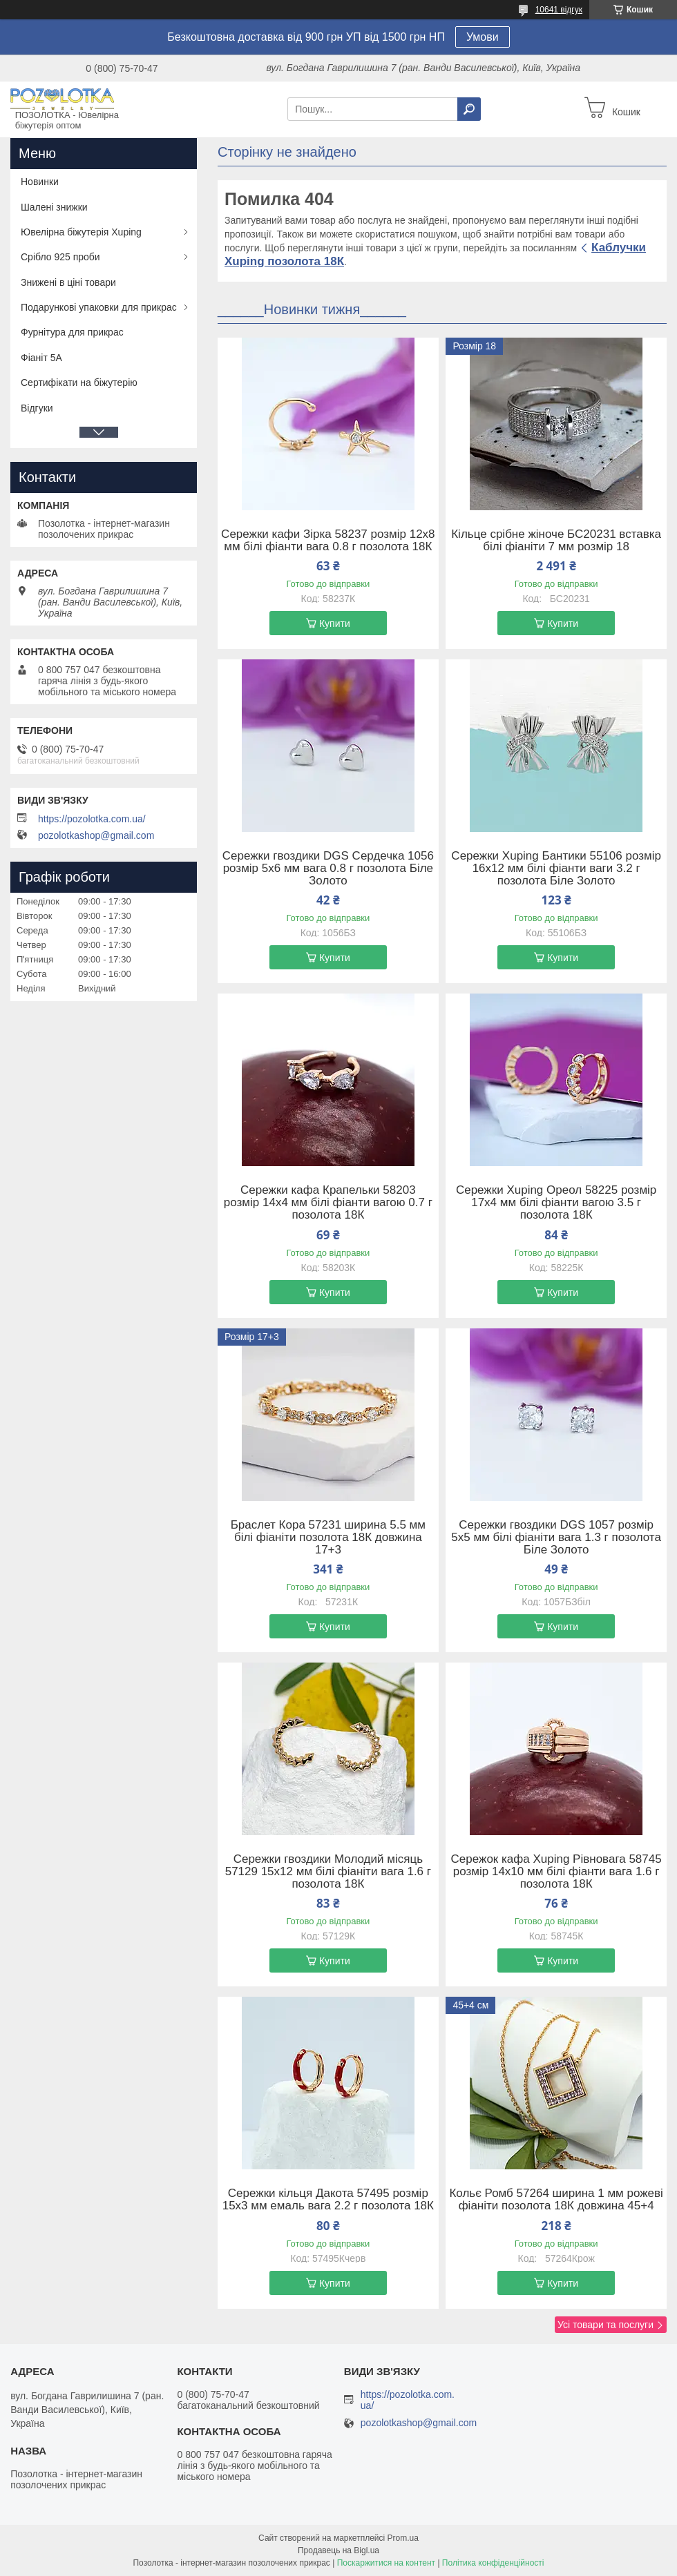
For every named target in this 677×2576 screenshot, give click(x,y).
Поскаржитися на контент (386, 2563)
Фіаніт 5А (41, 357)
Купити (334, 623)
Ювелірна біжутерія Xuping (81, 232)
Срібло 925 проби (60, 256)
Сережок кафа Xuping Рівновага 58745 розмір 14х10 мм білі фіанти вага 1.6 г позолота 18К (556, 1871)
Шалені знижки (54, 207)
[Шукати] (469, 109)
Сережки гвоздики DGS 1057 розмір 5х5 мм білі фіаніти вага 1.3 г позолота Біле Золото (556, 1537)
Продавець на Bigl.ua (338, 2550)
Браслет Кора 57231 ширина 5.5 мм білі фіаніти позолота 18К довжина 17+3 (328, 1537)
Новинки (40, 181)
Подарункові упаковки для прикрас (99, 307)
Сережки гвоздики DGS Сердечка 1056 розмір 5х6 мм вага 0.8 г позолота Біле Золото (328, 868)
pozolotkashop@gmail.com (96, 835)
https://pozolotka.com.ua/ (92, 818)
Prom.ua (403, 2538)
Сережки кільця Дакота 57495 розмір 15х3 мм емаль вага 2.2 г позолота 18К (328, 2199)
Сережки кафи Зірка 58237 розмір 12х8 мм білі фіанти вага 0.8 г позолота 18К (328, 540)
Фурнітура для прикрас (72, 332)
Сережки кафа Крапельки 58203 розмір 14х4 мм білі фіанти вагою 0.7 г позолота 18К (328, 1202)
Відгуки (37, 408)
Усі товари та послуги (605, 2324)
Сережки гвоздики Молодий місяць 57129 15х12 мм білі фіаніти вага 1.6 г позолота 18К (328, 1871)
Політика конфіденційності (493, 2563)
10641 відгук (558, 9)
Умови (482, 37)
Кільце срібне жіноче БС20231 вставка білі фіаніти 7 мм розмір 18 (556, 540)
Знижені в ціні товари (68, 282)
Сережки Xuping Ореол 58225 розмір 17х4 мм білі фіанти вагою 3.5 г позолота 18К (556, 1202)
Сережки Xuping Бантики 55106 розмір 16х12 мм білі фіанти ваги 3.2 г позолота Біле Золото (556, 868)
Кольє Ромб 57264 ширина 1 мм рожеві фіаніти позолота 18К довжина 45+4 (555, 2199)
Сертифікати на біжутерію (79, 382)
